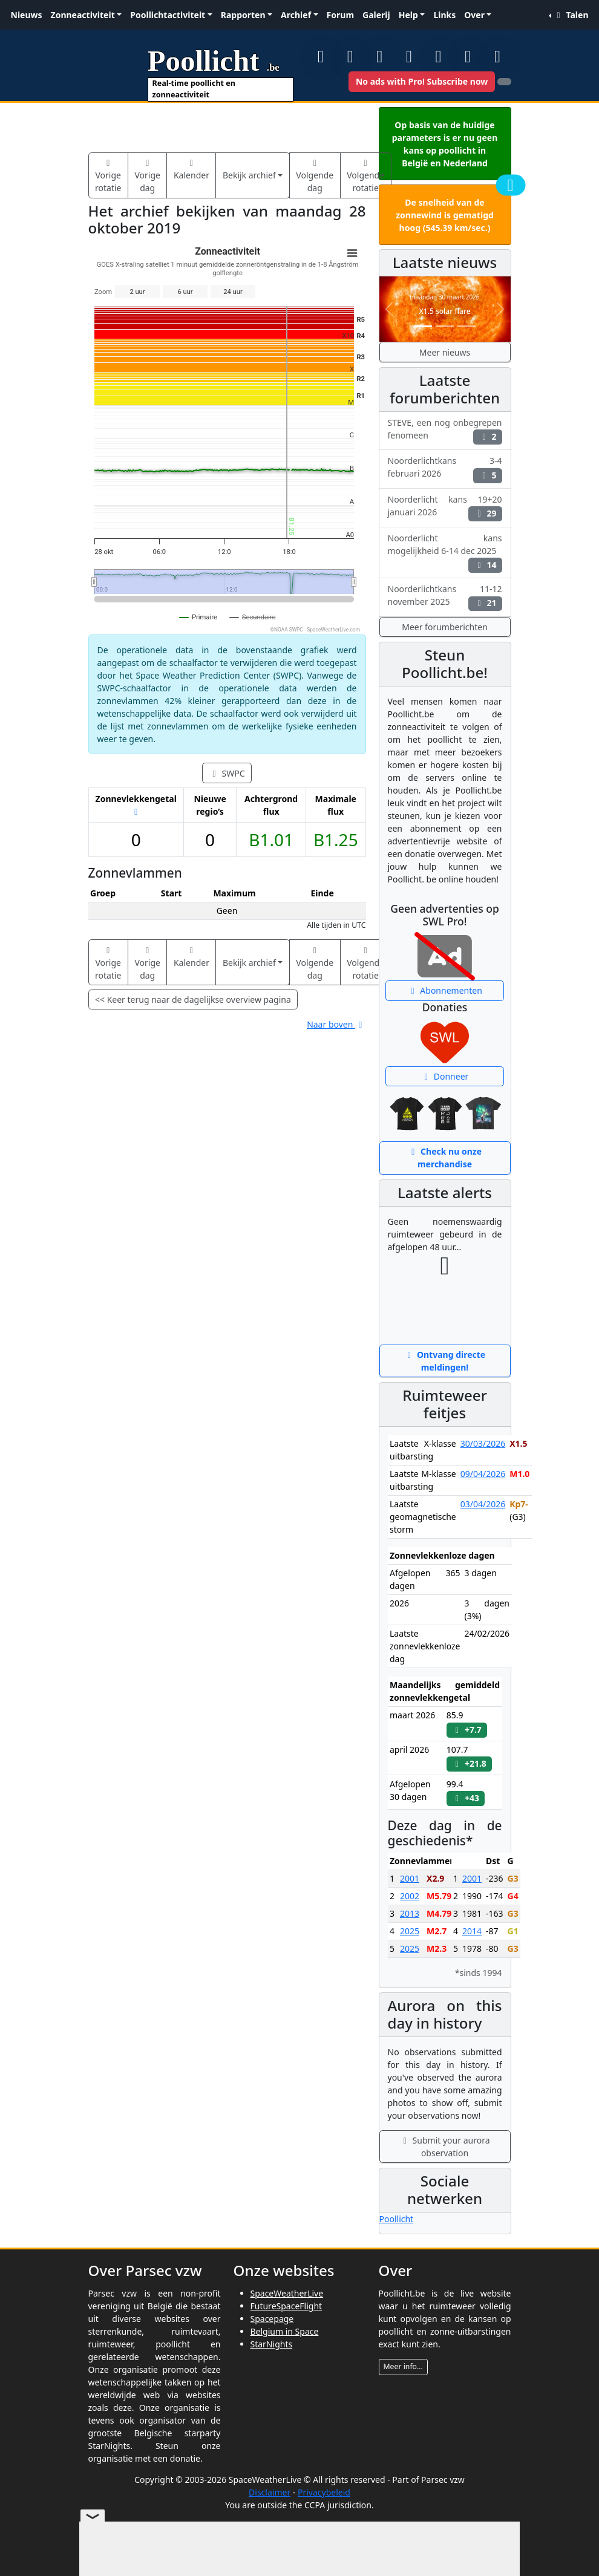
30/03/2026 (482, 1443)
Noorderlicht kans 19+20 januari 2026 (445, 507)
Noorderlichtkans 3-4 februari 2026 (445, 469)
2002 (409, 1896)
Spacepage (272, 2318)
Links (444, 15)
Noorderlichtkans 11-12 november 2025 (445, 597)
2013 (409, 1913)
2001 (409, 1878)
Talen (570, 15)
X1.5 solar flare (444, 311)
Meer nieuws (444, 352)
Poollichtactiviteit (167, 15)
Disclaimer (269, 2492)
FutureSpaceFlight (286, 2306)
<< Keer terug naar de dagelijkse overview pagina (193, 999)
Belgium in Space (284, 2331)
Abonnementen (444, 990)
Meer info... (403, 2366)
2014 (472, 1931)
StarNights (271, 2344)
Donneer (445, 1076)
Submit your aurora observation (444, 2146)
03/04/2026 (482, 1504)
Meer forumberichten (445, 627)
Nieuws (26, 15)
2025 (409, 1931)
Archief (296, 15)
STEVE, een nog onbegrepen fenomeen (445, 431)
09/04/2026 (482, 1473)
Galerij (376, 15)
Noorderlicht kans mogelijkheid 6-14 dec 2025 (445, 552)
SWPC (226, 773)
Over (474, 15)
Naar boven (336, 1024)
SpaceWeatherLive (287, 2293)
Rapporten (243, 15)
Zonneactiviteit (83, 15)
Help (408, 15)
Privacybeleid (324, 2492)
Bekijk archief (249, 175)
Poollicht (396, 2219)
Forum (340, 15)
